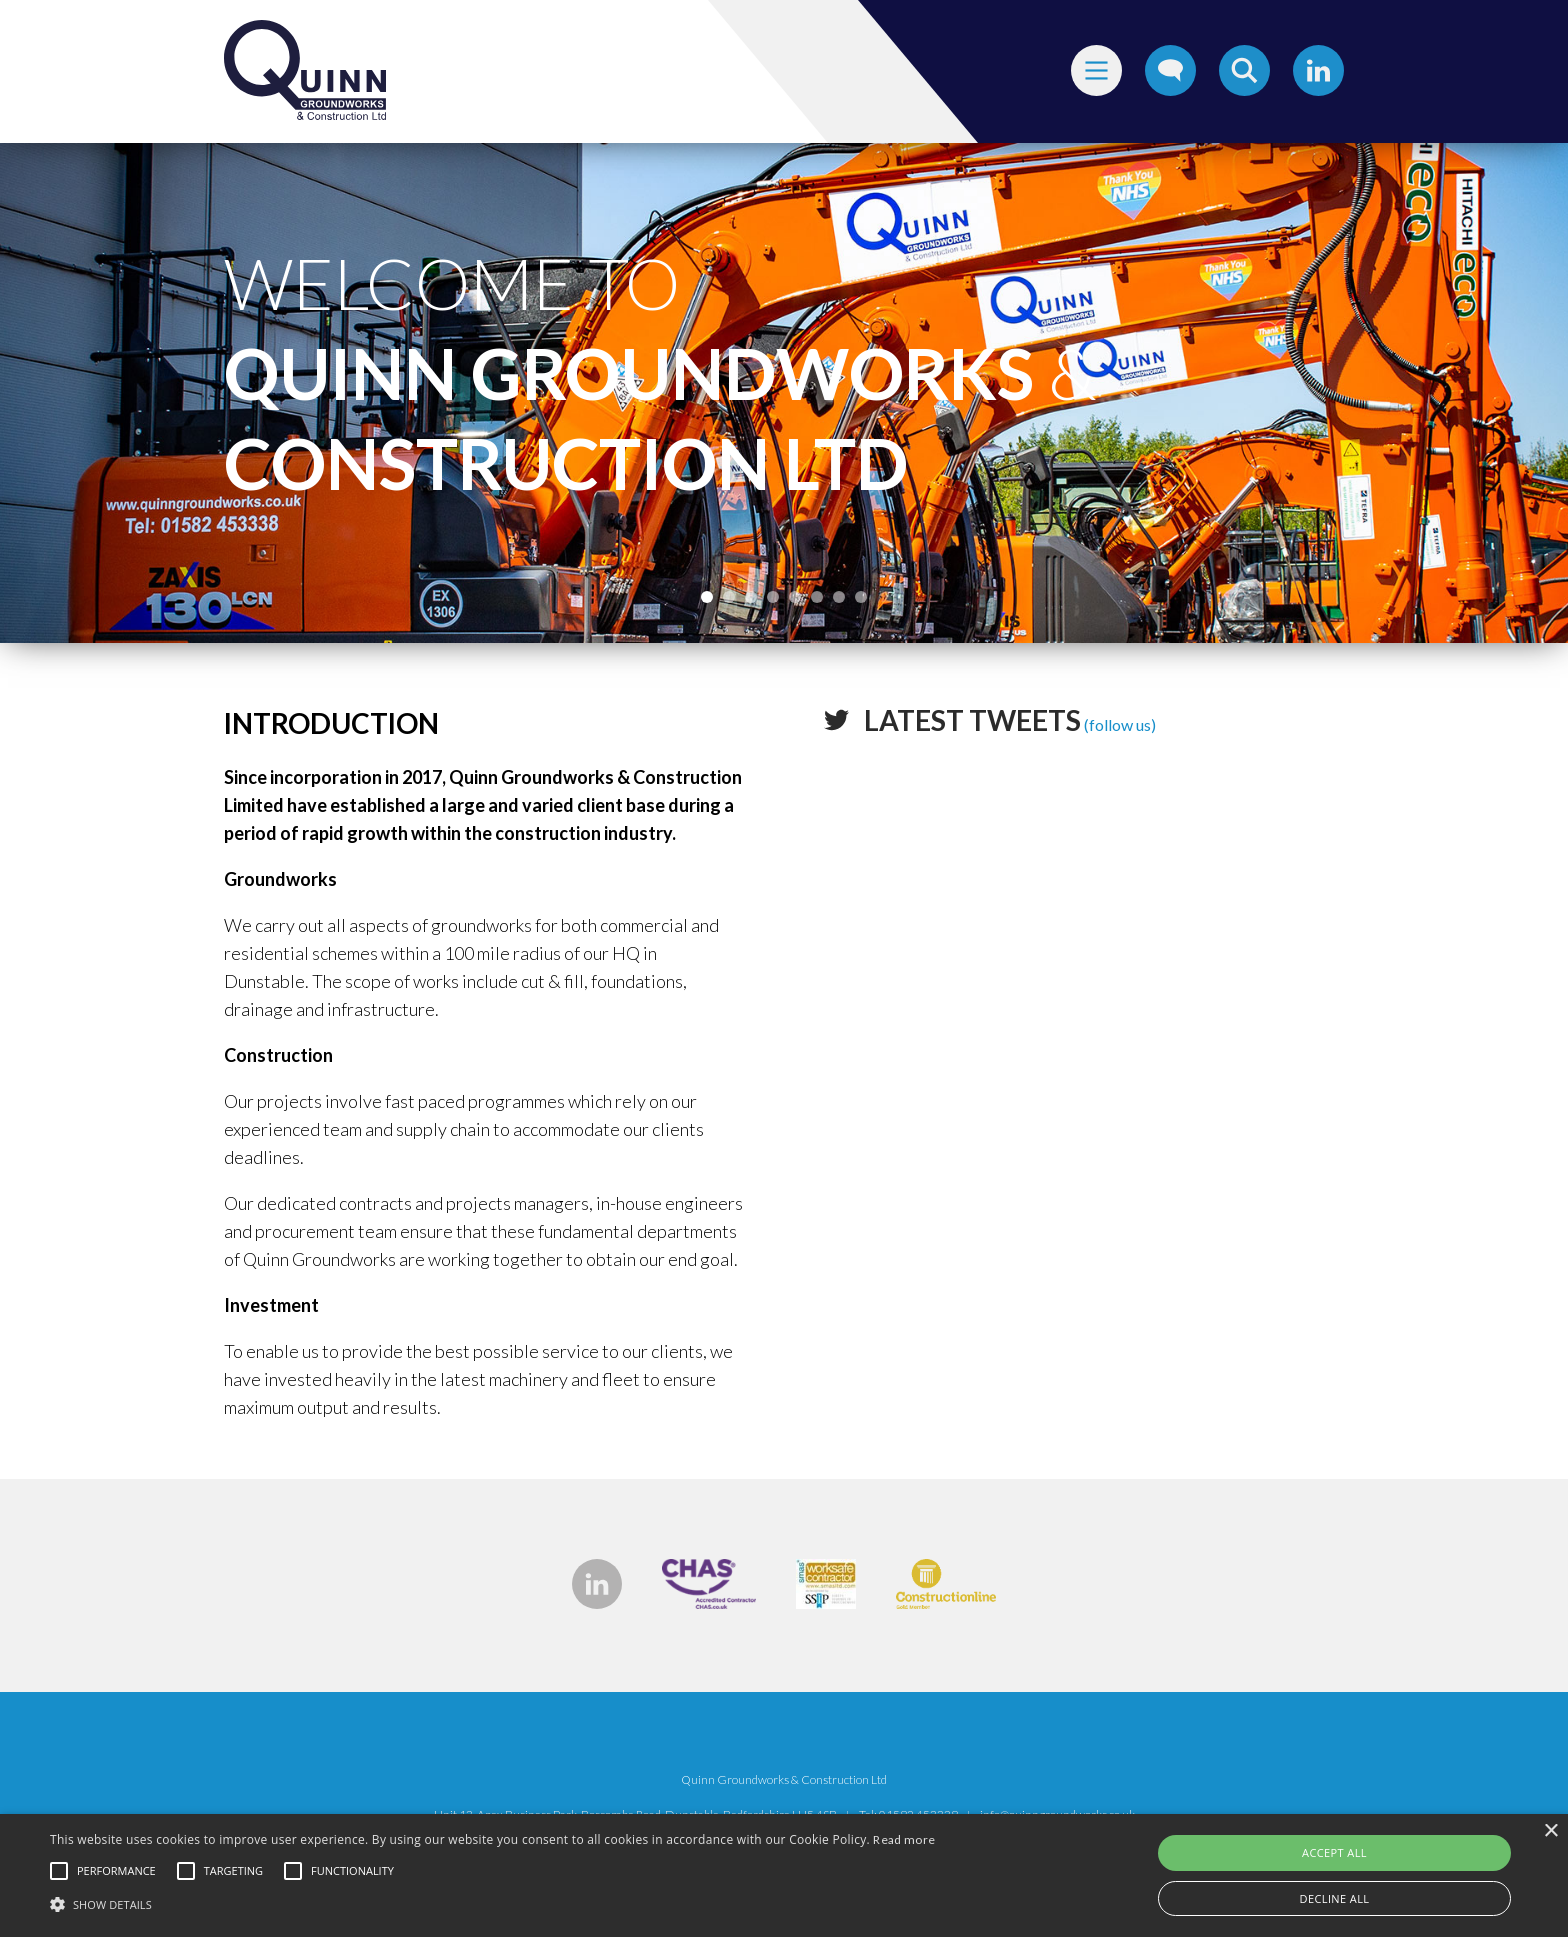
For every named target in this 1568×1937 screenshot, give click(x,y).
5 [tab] (795, 597)
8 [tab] (861, 597)
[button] (492, 1903)
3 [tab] (751, 597)
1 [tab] (707, 597)
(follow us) (1010, 724)
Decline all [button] (1335, 1898)
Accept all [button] (1334, 1852)
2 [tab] (729, 597)
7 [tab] (839, 597)
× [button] (1550, 1831)
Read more (904, 1839)
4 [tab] (773, 597)
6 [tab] (817, 597)
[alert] (784, 1875)
